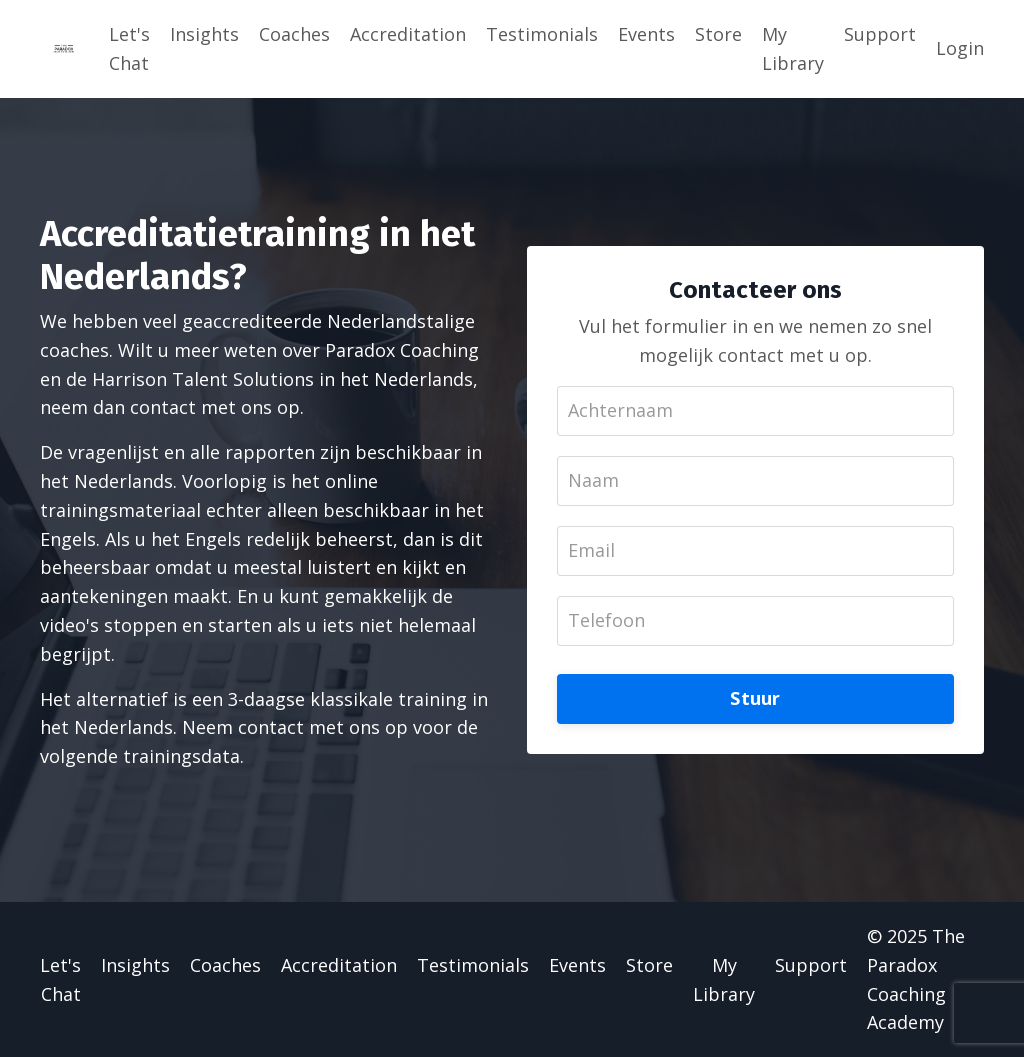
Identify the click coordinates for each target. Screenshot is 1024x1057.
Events (646, 34)
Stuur (755, 698)
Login (960, 48)
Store (718, 34)
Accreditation (408, 34)
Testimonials (542, 34)
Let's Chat (129, 48)
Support (880, 34)
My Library (793, 48)
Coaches (294, 34)
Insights (204, 34)
